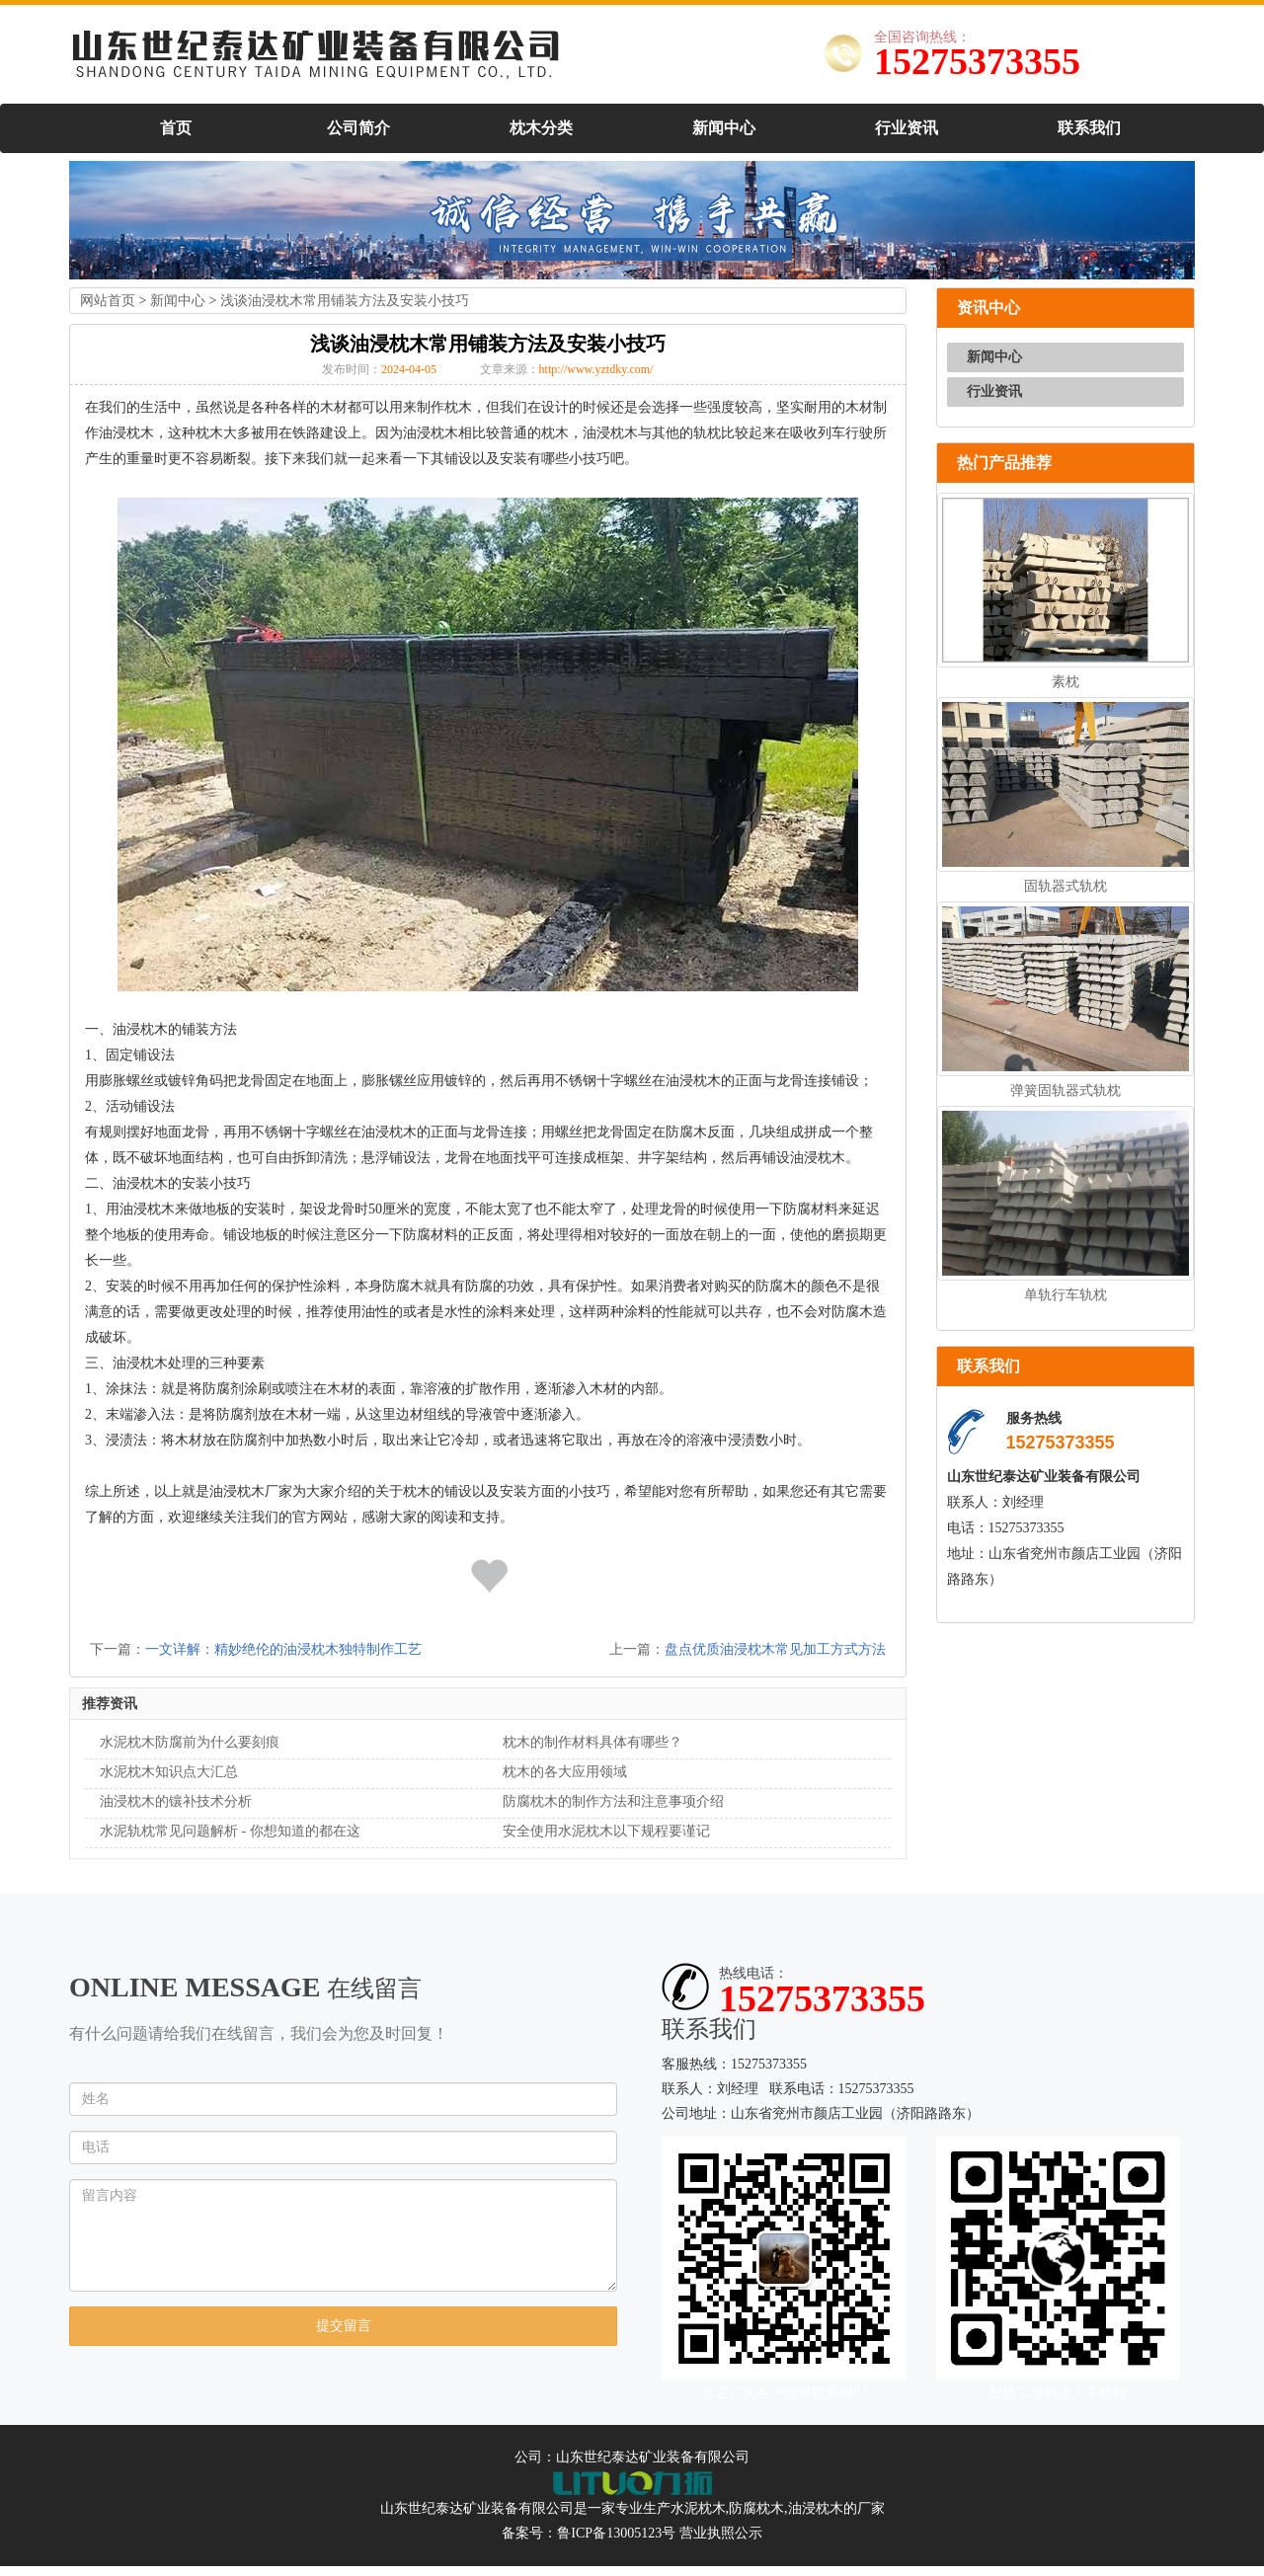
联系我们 (1089, 127)
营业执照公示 (720, 2533)
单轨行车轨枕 (1065, 1295)
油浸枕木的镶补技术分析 (176, 1801)
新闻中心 (723, 127)
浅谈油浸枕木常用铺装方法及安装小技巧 (344, 300)
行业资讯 (906, 127)
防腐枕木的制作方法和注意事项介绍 (613, 1801)
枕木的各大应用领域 (565, 1771)
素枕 (1065, 681)
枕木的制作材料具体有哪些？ (592, 1742)
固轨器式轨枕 (1065, 886)
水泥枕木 (698, 2508)
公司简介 (358, 127)
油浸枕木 (815, 2508)
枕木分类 (541, 127)
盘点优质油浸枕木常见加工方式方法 (775, 1649)
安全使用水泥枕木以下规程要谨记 (606, 1831)
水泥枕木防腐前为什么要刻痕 (189, 1742)
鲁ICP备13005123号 (616, 2533)
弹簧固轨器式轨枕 (1065, 1090)
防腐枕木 (756, 2508)
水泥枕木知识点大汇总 (169, 1771)
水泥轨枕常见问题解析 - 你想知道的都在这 (230, 1831)
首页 (176, 127)
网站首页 (107, 300)
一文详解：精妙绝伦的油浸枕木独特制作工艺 (283, 1649)
